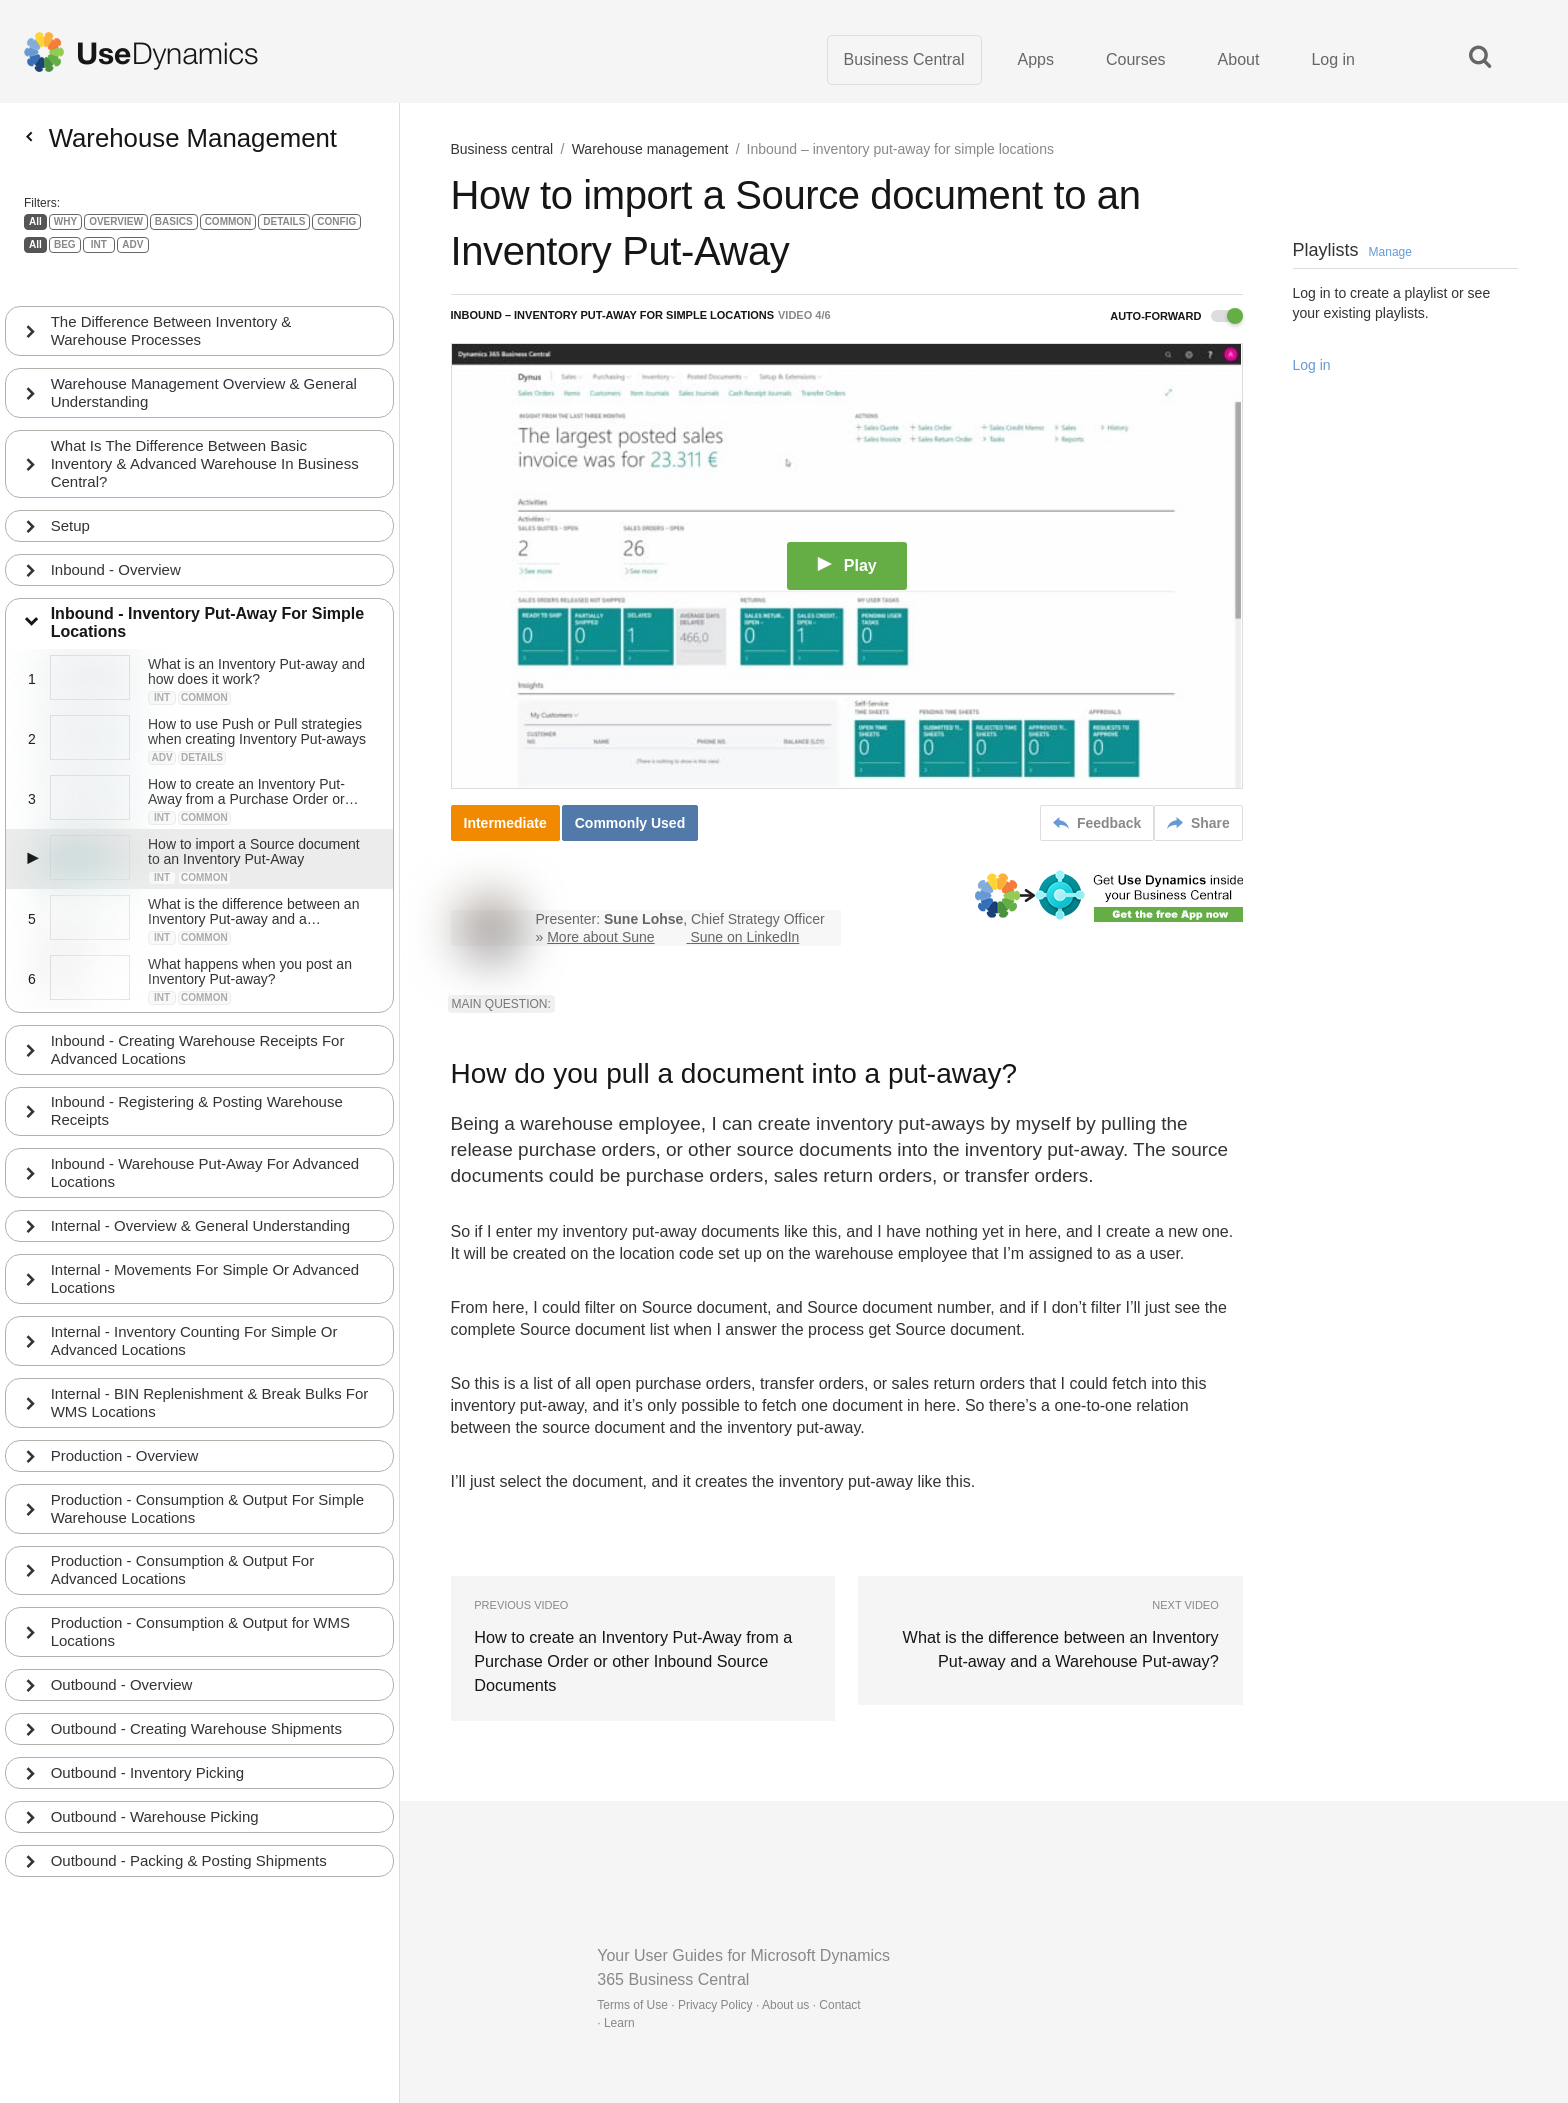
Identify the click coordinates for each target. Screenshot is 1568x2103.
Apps (1036, 59)
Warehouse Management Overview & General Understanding (204, 355)
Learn (619, 2023)
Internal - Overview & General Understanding (200, 1189)
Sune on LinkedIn (744, 938)
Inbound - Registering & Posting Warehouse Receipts (197, 1074)
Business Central (904, 59)
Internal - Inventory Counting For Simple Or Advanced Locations (194, 1304)
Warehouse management (650, 150)
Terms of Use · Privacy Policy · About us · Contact (728, 2005)
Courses (1136, 59)
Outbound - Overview (122, 1649)
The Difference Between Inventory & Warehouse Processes (171, 293)
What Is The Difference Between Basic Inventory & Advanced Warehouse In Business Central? (205, 426)
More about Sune (600, 938)
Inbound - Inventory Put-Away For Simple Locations (208, 585)
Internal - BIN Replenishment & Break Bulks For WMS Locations (210, 1366)
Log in (1333, 59)
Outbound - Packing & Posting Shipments (189, 1825)
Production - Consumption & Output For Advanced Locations (182, 1534)
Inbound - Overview (116, 532)
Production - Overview (125, 1419)
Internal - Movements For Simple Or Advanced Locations (205, 1242)
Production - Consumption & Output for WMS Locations (200, 1596)
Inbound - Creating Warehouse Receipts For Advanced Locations (198, 1012)
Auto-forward (1176, 317)
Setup (70, 488)
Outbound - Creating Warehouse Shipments (196, 1693)
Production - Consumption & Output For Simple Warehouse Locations (207, 1472)
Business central (502, 150)
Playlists (1352, 251)
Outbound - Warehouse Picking (155, 1781)
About (1239, 59)
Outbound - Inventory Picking (147, 1737)
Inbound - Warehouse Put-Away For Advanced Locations (205, 1136)
